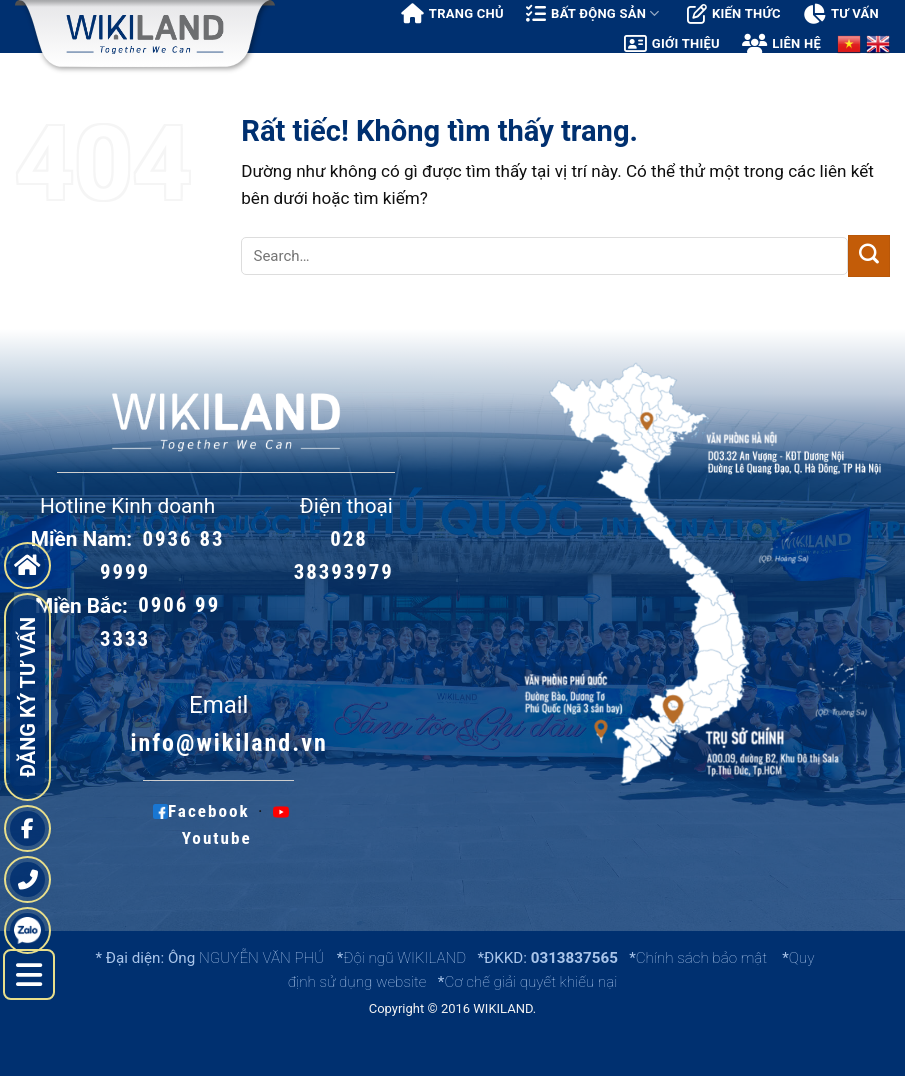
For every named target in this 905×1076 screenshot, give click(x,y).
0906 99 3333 (160, 622)
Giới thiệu (672, 44)
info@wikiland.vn (228, 743)
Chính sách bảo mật (701, 958)
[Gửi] (869, 256)
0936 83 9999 (162, 555)
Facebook (201, 811)
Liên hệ (781, 44)
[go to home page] (27, 565)
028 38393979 (344, 555)
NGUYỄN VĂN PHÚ (263, 958)
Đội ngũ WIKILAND (404, 958)
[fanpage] (27, 828)
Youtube (235, 824)
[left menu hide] (29, 975)
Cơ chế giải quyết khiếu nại (530, 982)
